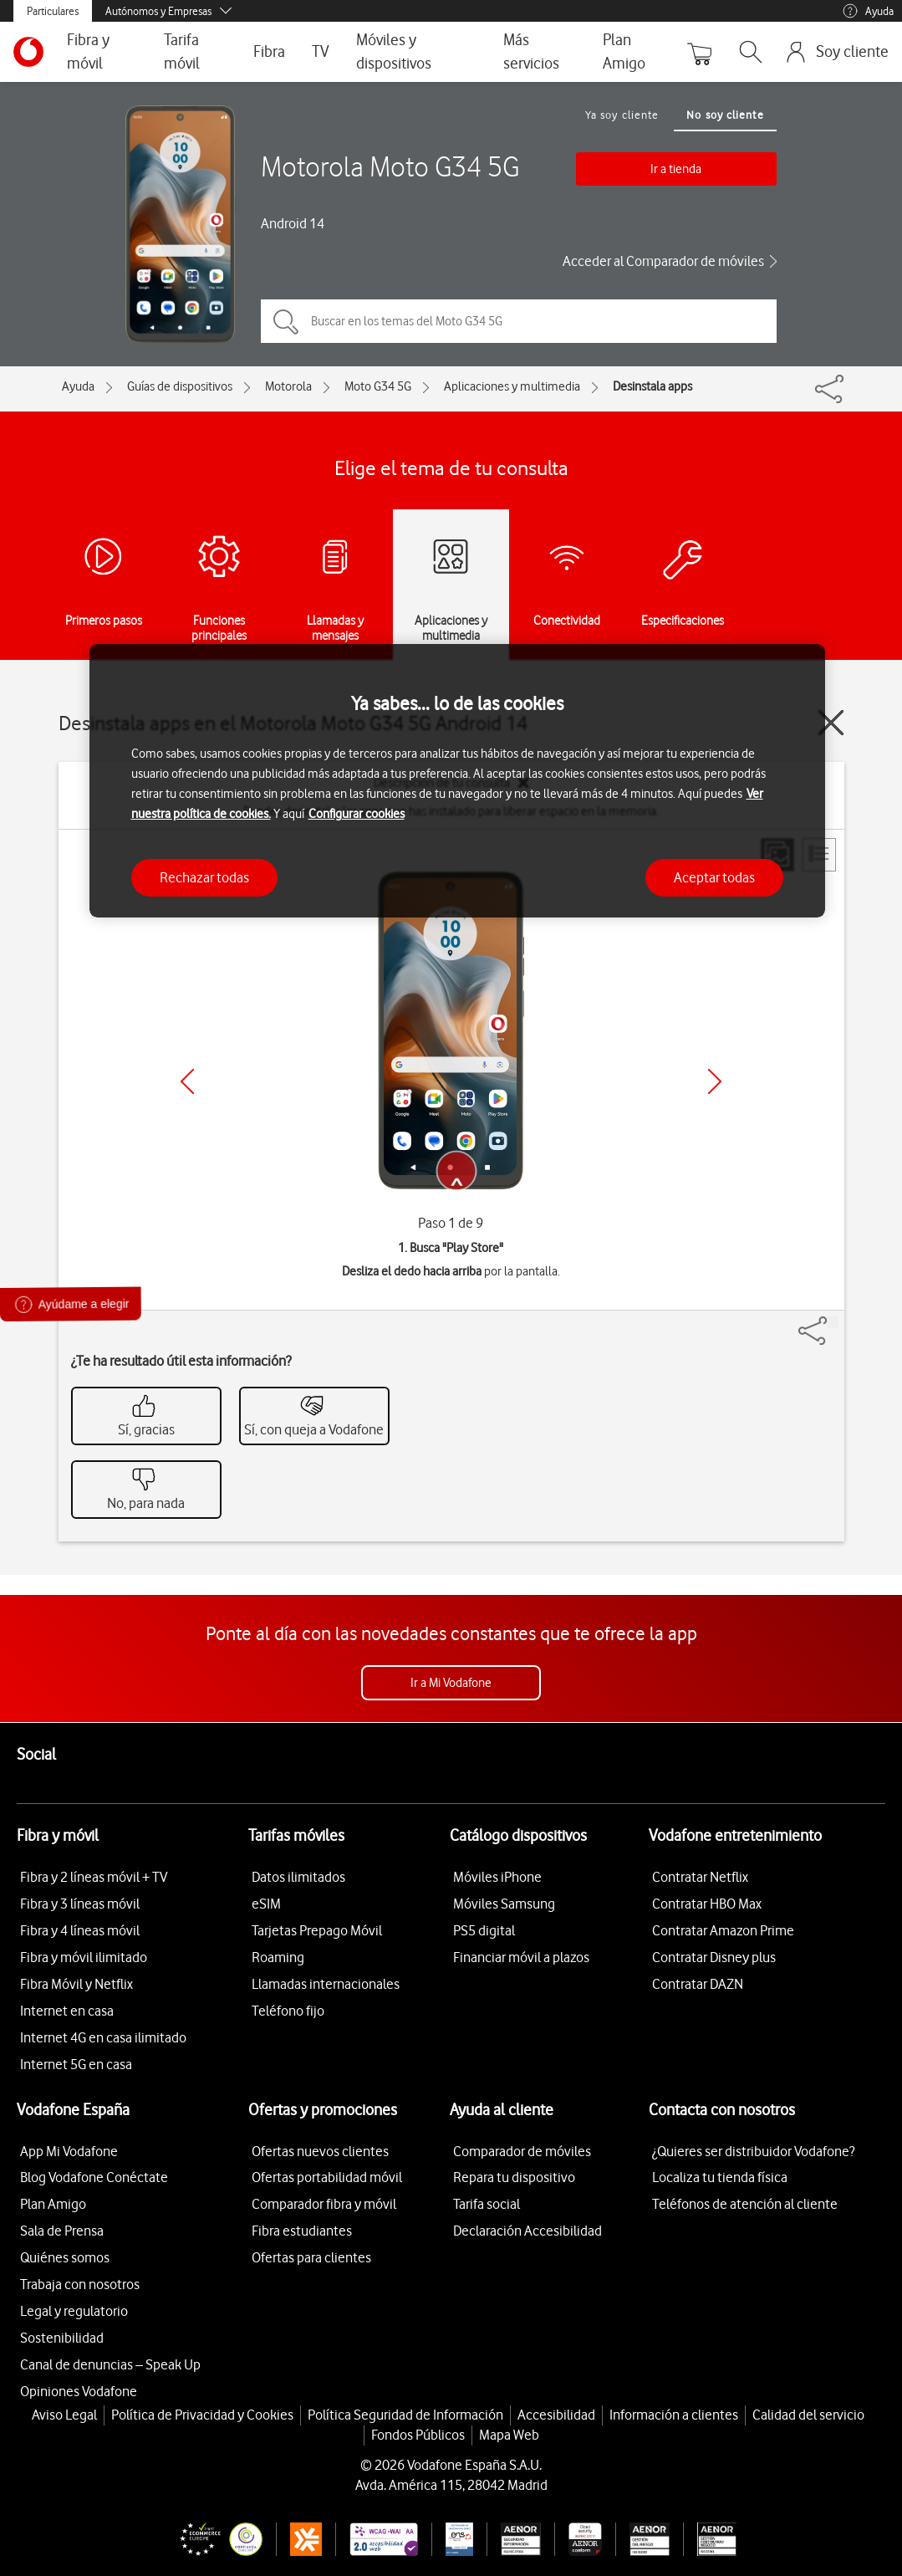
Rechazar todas (204, 877)
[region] (457, 780)
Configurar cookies (356, 813)
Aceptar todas (714, 877)
